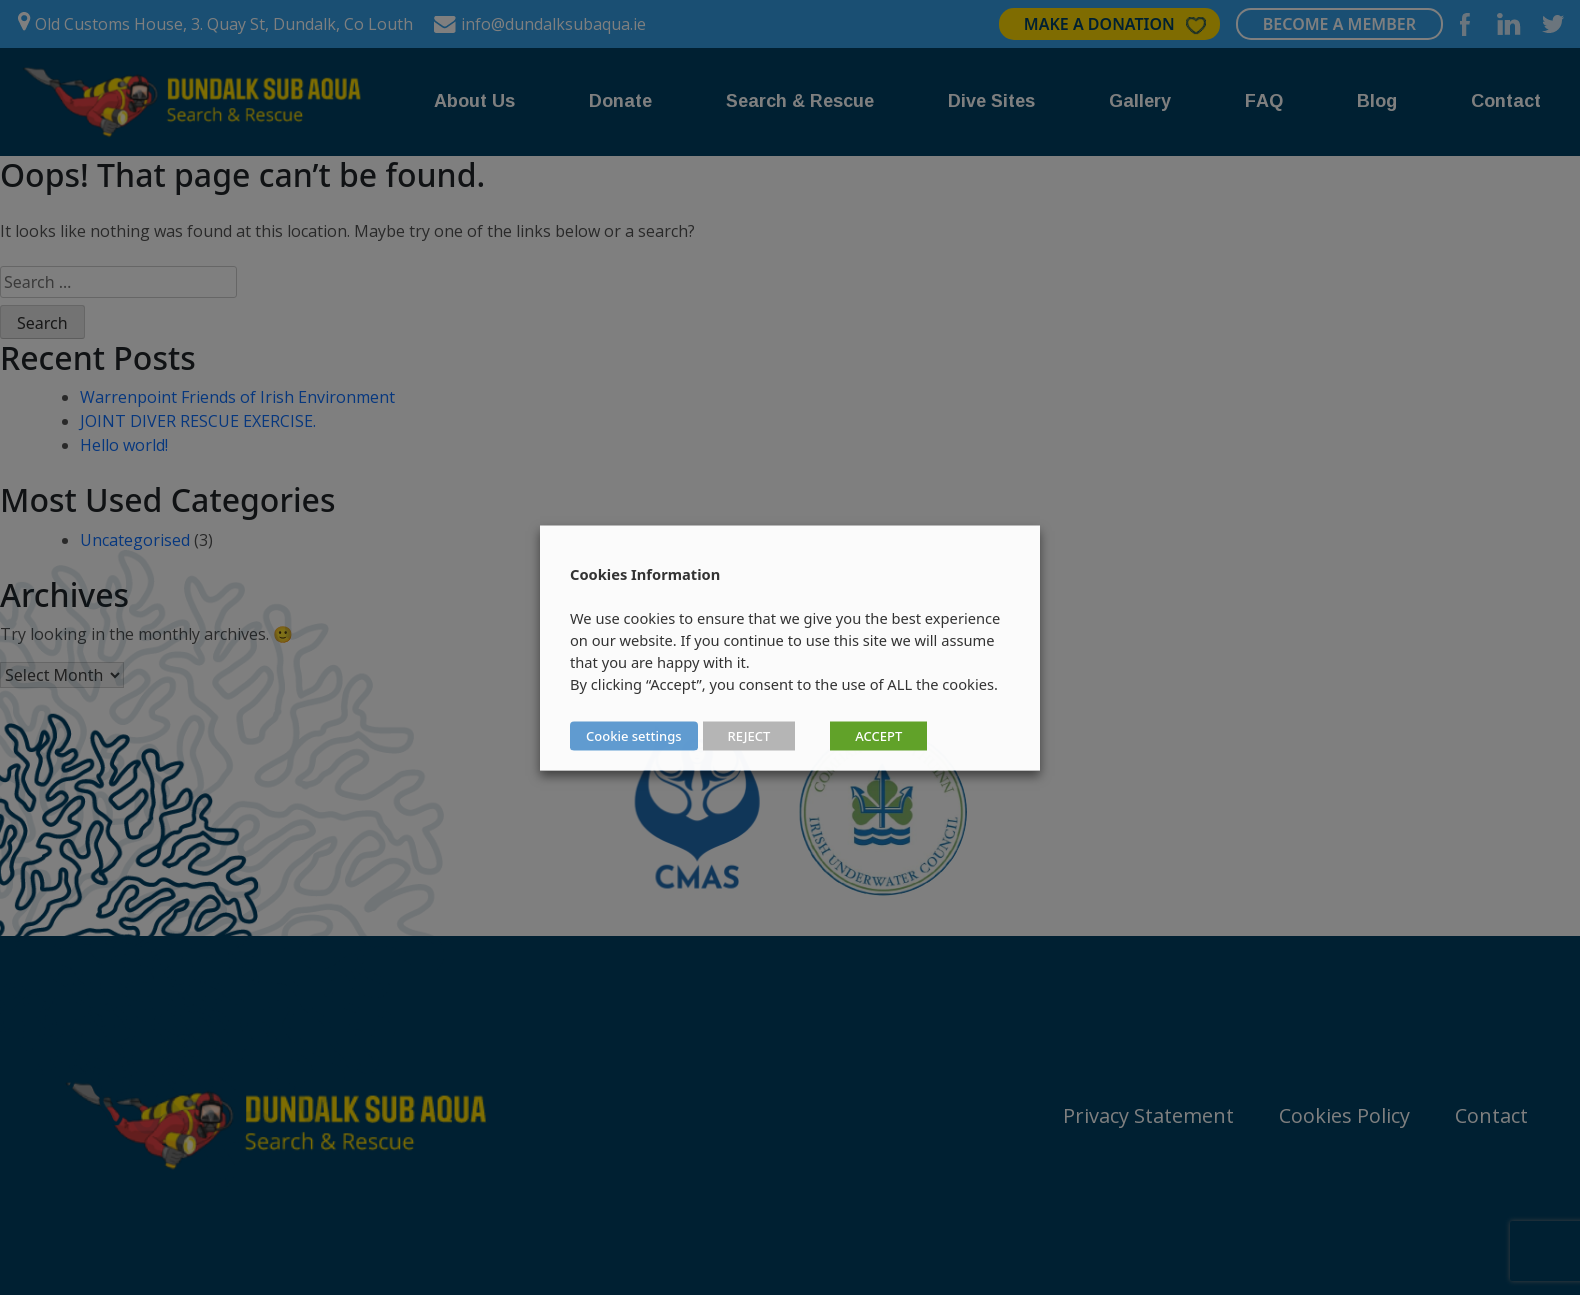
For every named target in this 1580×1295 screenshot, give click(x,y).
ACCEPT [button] (878, 735)
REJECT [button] (749, 735)
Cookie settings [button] (634, 735)
